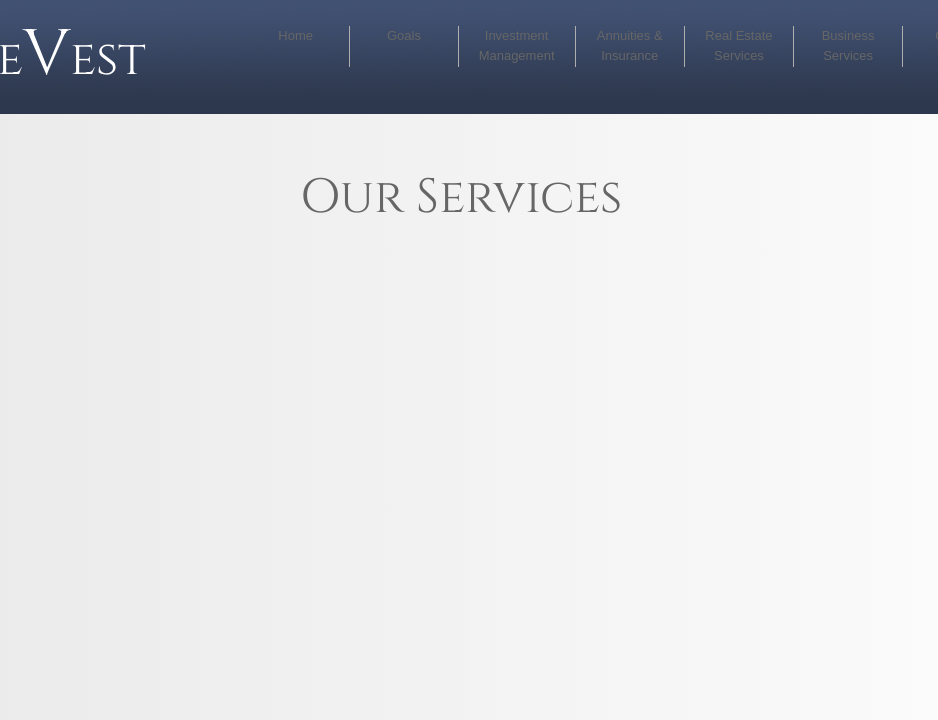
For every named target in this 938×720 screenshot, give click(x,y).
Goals (404, 35)
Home (295, 35)
